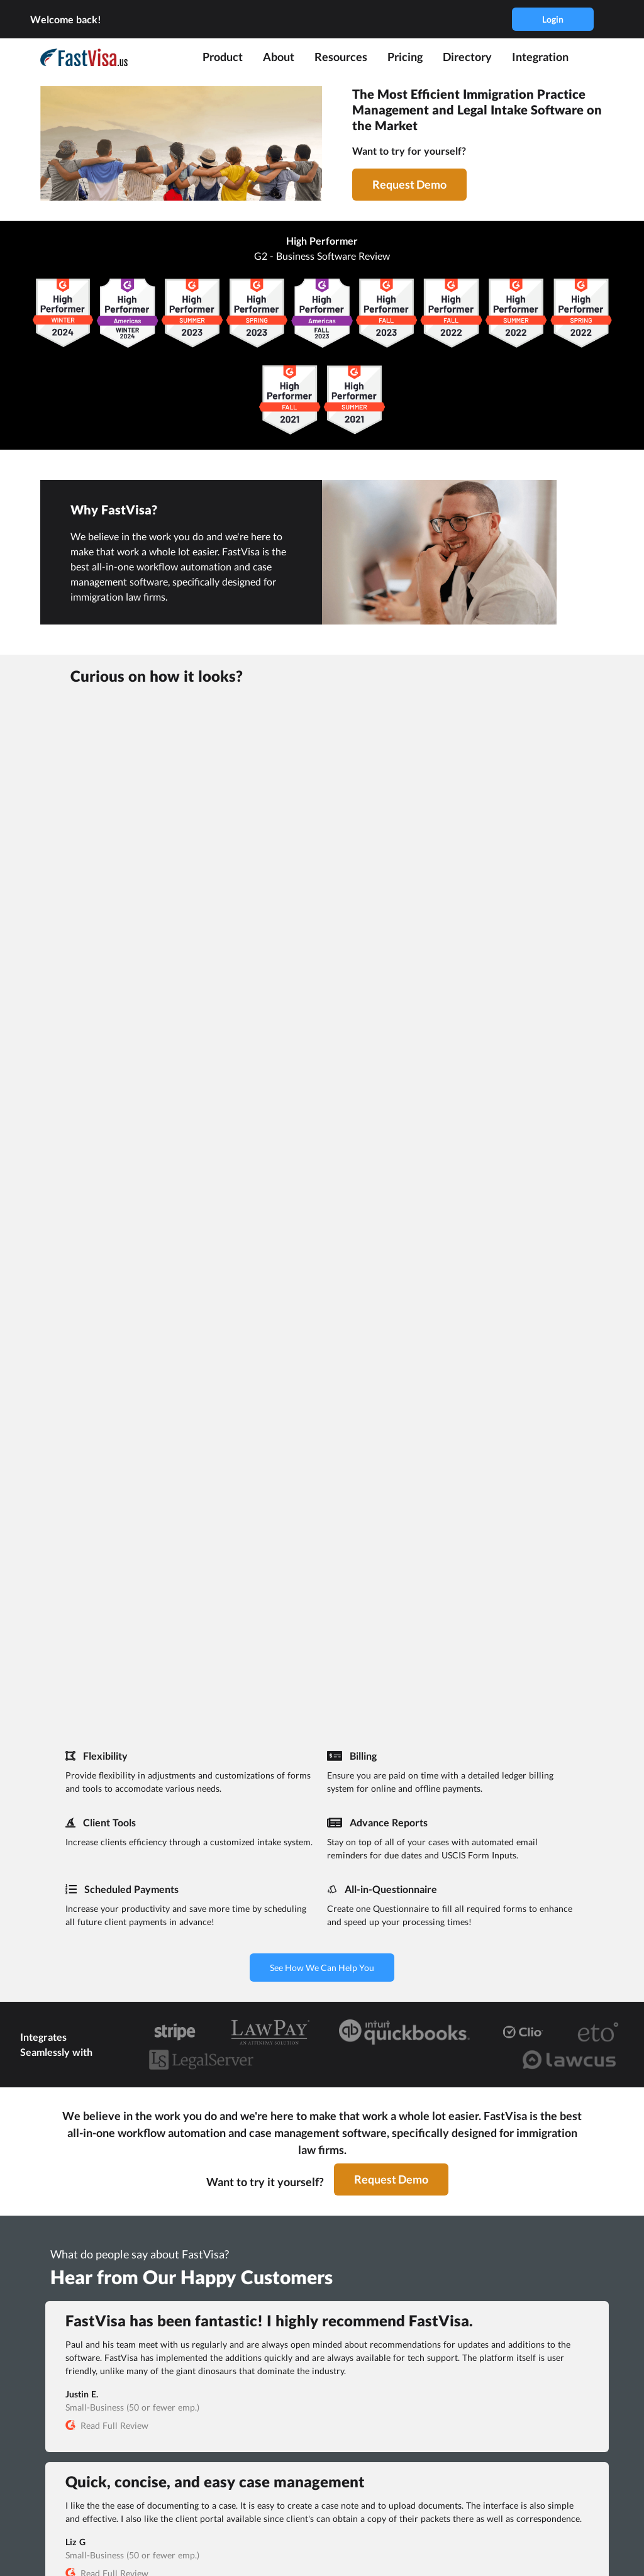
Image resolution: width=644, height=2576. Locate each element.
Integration (540, 57)
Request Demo (409, 184)
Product (223, 57)
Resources (340, 57)
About (278, 57)
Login (553, 19)
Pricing (405, 57)
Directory (467, 57)
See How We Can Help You (322, 1967)
